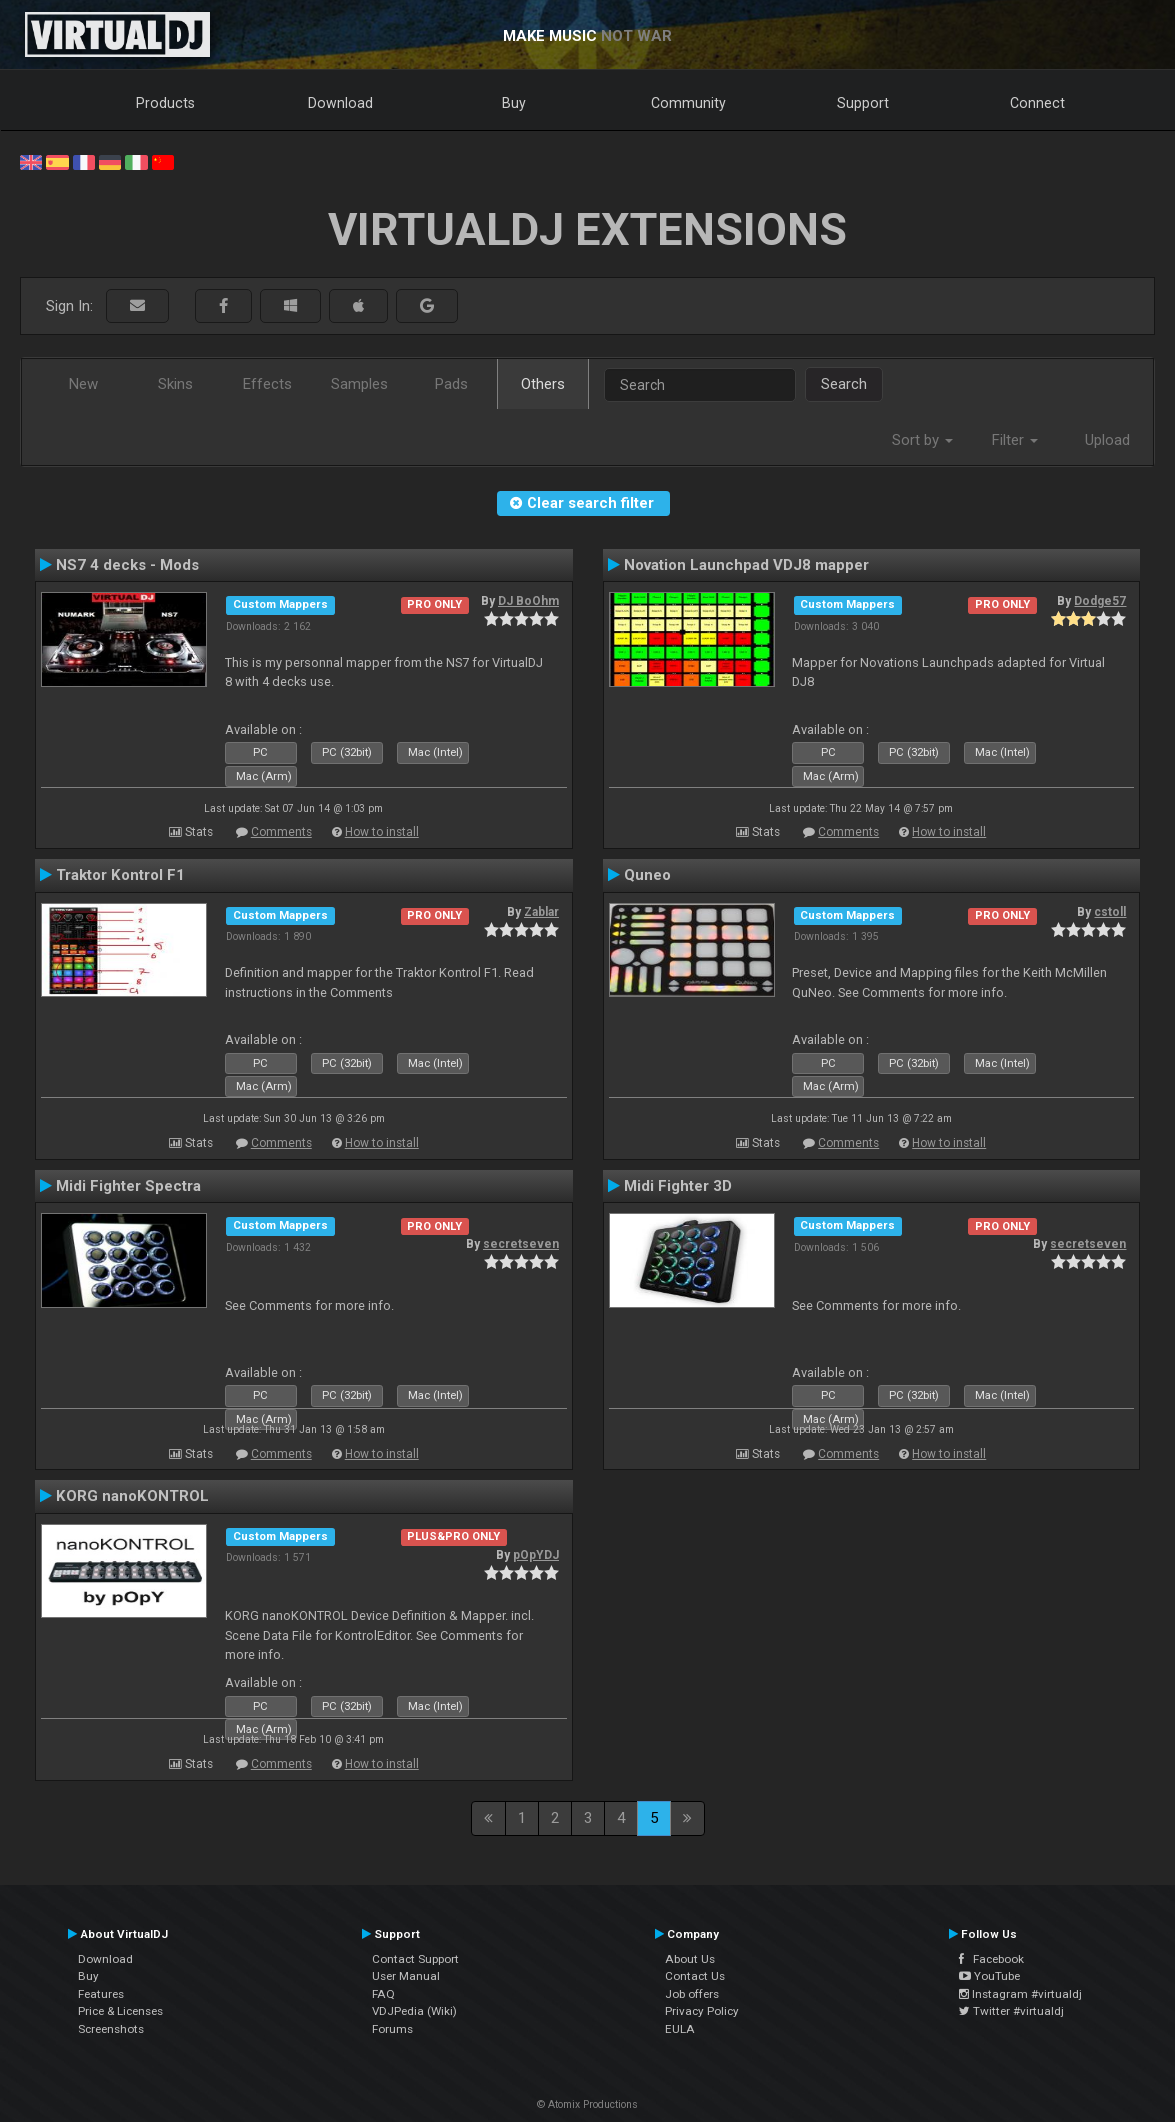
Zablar (541, 912)
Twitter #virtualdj (1011, 2011)
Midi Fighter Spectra (128, 1186)
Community (688, 103)
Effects (267, 384)
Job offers (692, 1994)
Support (863, 103)
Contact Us (695, 1976)
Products (165, 103)
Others (543, 384)
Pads (451, 384)
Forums (392, 2029)
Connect (1037, 103)
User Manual (406, 1976)
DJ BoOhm (528, 601)
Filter (1015, 440)
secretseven (521, 1244)
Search (844, 384)
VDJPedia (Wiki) (414, 2011)
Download (340, 103)
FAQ (383, 1994)
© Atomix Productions (587, 2104)
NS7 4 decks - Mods (127, 565)
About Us (690, 1959)
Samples (359, 384)
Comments (281, 832)
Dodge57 (1100, 601)
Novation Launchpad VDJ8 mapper (746, 565)
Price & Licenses (120, 2011)
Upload (1107, 440)
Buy (514, 103)
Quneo (647, 875)
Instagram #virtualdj (1020, 1994)
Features (101, 1994)
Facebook (991, 1959)
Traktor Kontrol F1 (120, 875)
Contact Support (415, 1959)
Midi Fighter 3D (678, 1186)
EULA (680, 2029)
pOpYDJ (536, 1555)
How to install (382, 832)
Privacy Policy (702, 2011)
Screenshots (111, 2029)
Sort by (922, 440)
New (83, 384)
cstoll (1110, 912)
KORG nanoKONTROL (132, 1496)
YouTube (989, 1976)
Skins (175, 384)
